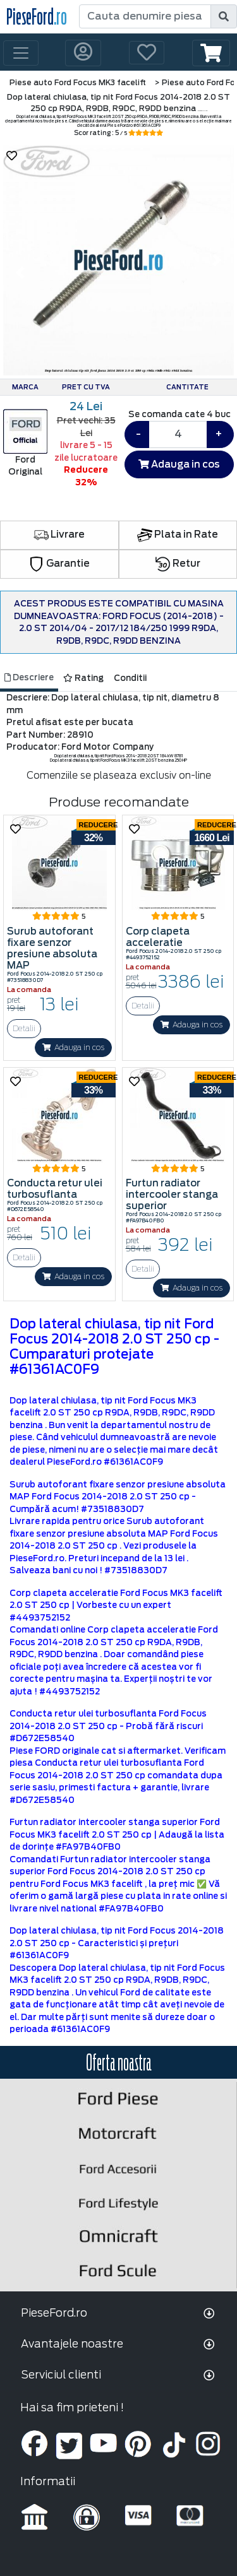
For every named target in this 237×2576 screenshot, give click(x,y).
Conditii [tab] (130, 678)
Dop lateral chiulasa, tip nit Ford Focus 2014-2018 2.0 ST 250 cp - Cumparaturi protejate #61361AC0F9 (114, 1346)
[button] (211, 53)
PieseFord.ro (54, 2313)
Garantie (59, 563)
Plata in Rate (177, 534)
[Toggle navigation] (21, 53)
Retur (177, 563)
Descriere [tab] (29, 677)
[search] (223, 16)
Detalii (24, 1028)
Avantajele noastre (72, 2343)
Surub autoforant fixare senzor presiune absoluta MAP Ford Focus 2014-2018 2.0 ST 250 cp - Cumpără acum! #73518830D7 (117, 1497)
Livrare (59, 534)
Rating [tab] (83, 678)
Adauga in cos (179, 464)
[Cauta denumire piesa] (146, 16)
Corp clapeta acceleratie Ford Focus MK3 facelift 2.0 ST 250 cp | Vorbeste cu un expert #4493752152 (115, 1605)
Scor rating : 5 (118, 132)
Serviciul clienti (61, 2374)
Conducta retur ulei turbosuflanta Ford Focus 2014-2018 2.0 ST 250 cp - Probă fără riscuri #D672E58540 (108, 1726)
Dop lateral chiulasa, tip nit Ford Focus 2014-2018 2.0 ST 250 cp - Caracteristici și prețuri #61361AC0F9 (116, 1943)
